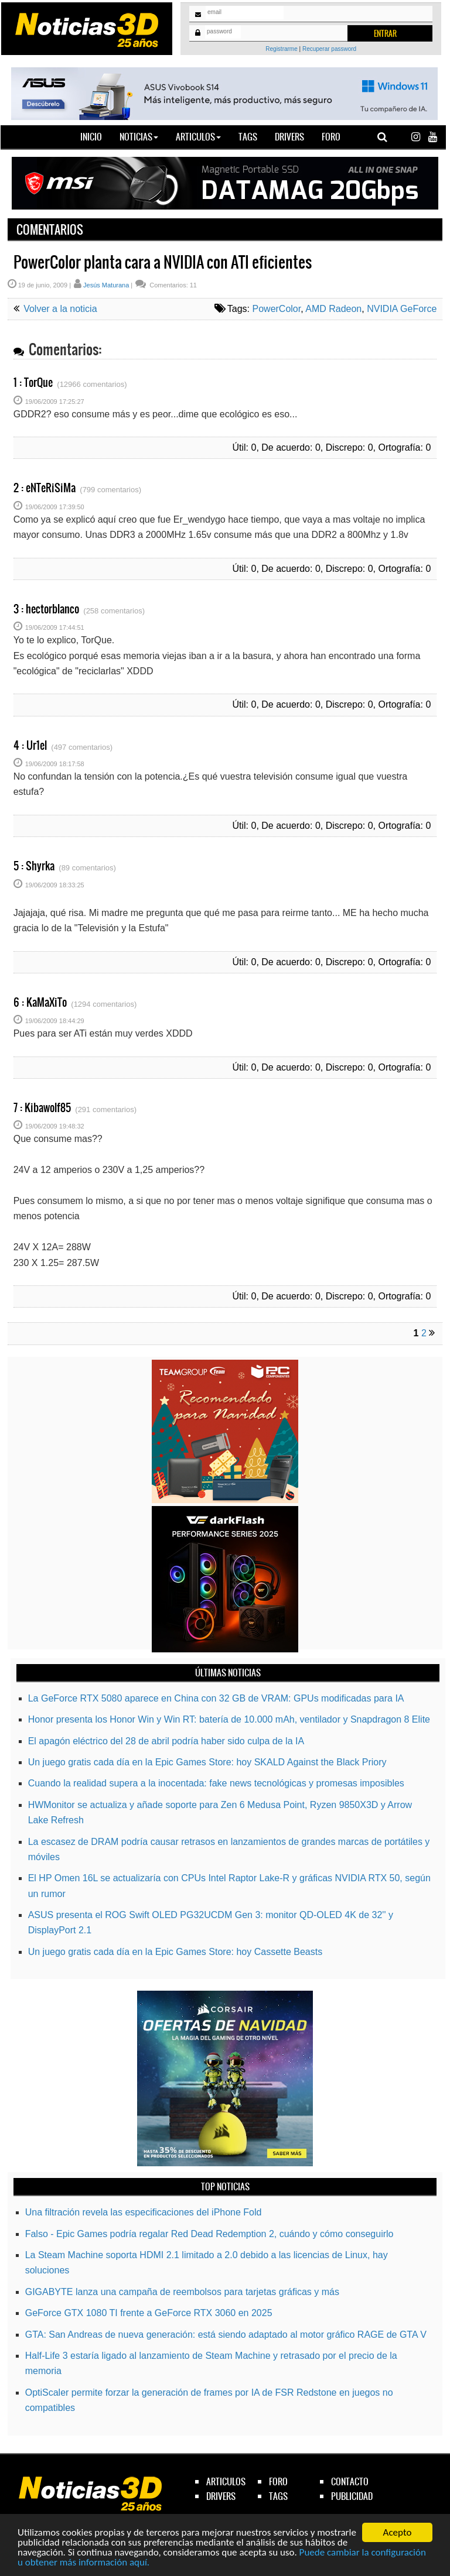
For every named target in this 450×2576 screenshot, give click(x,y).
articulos (226, 2481)
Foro (331, 136)
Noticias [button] (139, 136)
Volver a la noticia (59, 309)
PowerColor (277, 309)
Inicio (95, 136)
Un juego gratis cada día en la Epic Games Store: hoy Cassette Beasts (175, 1952)
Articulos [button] (198, 136)
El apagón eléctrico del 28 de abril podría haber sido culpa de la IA (166, 1741)
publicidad (352, 2496)
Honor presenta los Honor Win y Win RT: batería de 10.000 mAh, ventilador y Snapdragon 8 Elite (229, 1719)
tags (278, 2496)
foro (278, 2481)
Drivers (289, 136)
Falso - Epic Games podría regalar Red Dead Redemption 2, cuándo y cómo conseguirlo (209, 2234)
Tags (247, 136)
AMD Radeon (333, 309)
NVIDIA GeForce (402, 309)
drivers (221, 2496)
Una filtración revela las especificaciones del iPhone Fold (143, 2212)
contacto (350, 2481)
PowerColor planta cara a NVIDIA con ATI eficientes (162, 262)
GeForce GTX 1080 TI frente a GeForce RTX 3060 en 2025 (148, 2313)
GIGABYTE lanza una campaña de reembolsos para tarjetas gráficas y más (182, 2292)
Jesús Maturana (106, 285)
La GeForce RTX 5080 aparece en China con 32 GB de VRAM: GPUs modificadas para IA (216, 1698)
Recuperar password (329, 49)
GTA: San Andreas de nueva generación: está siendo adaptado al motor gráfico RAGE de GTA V (226, 2335)
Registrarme (281, 49)
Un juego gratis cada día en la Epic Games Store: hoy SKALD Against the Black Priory (207, 1762)
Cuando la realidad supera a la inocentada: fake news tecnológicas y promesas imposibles (216, 1783)
